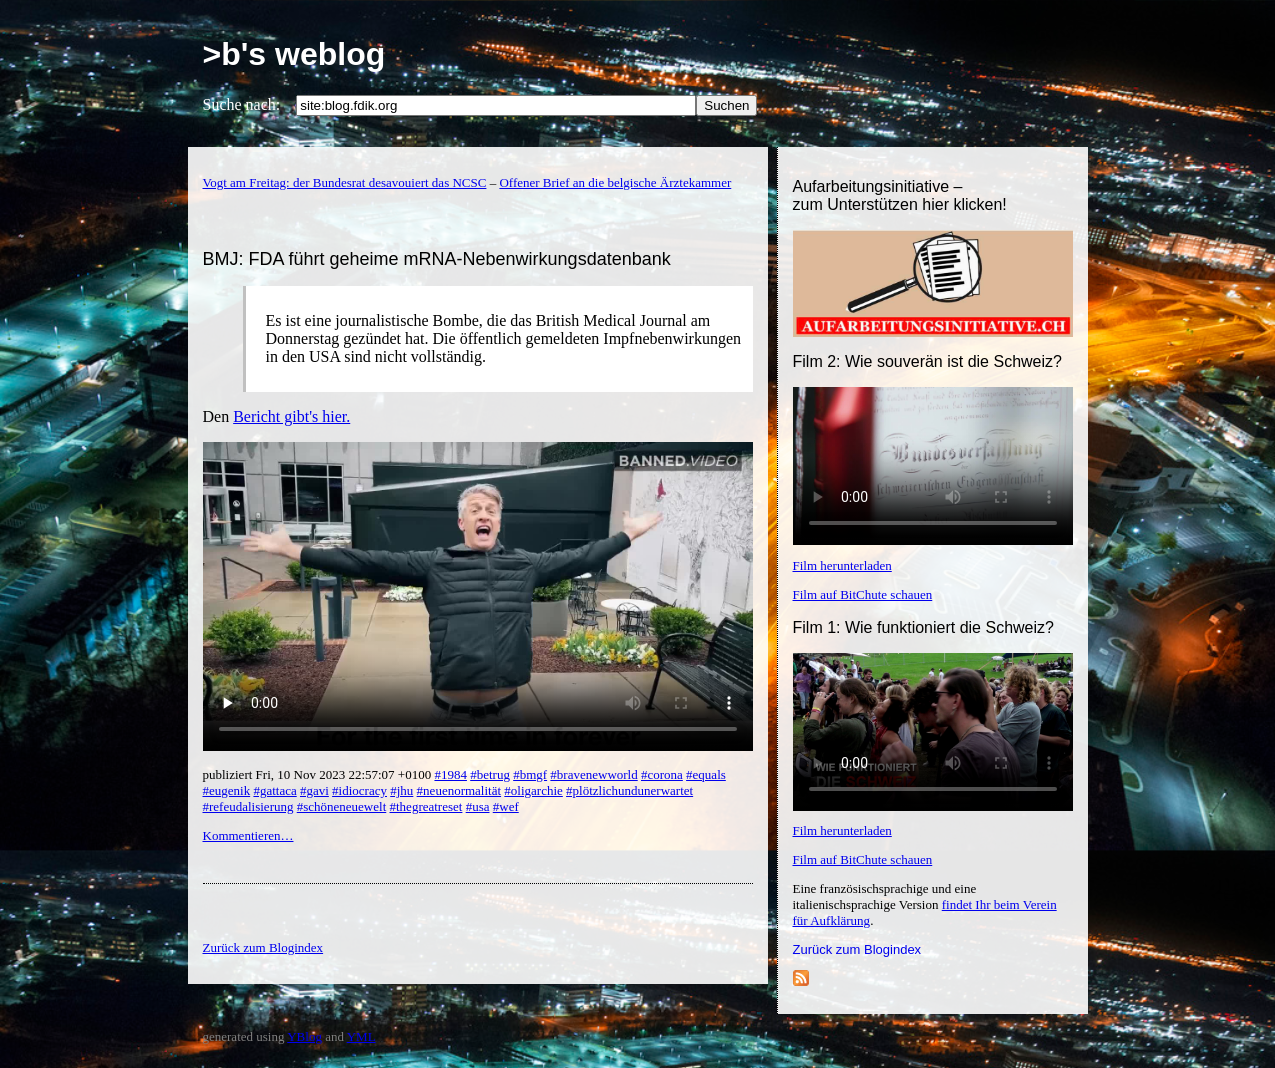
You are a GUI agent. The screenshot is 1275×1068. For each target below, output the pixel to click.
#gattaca (274, 790)
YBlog (304, 1036)
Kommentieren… (248, 835)
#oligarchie (533, 790)
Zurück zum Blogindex (857, 949)
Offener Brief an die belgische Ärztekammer (615, 182)
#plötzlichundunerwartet (629, 790)
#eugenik (227, 790)
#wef (506, 806)
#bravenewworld (593, 774)
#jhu (401, 790)
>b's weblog (294, 54)
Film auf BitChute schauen (863, 594)
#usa (478, 806)
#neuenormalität (459, 790)
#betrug (490, 774)
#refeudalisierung (248, 806)
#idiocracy (359, 790)
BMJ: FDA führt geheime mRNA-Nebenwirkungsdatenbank (437, 259)
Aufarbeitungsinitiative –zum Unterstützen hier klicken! (900, 195)
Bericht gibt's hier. (291, 416)
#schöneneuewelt (342, 806)
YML (361, 1036)
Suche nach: (242, 104)
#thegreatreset (426, 806)
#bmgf (530, 774)
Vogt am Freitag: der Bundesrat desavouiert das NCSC (345, 182)
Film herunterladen (842, 565)
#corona (662, 774)
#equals (706, 774)
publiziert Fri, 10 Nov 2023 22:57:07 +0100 (319, 774)
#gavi (314, 790)
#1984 (450, 774)
